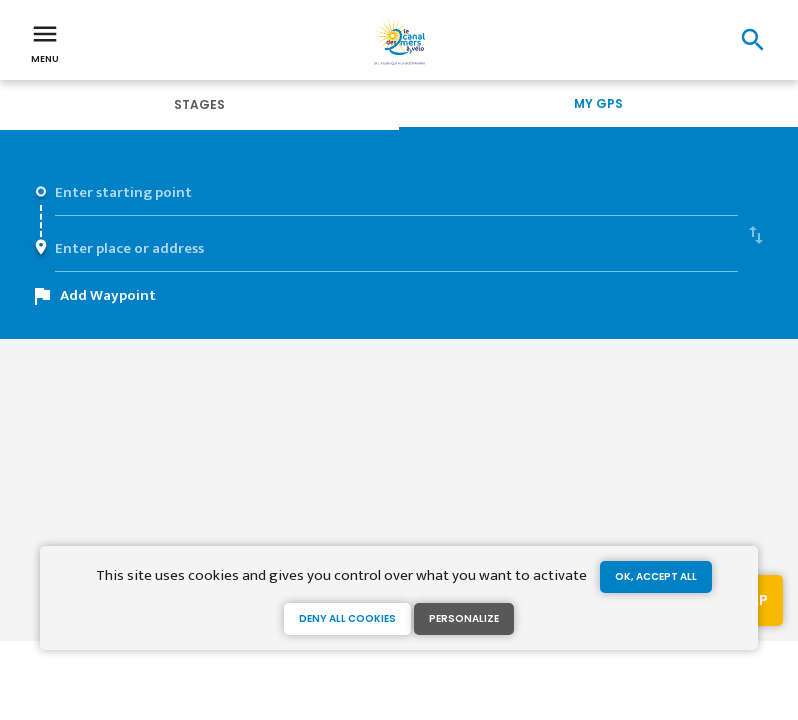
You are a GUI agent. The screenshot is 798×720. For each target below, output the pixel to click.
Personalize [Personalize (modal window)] (464, 618)
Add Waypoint (108, 295)
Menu (45, 42)
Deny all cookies (347, 618)
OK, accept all (656, 576)
